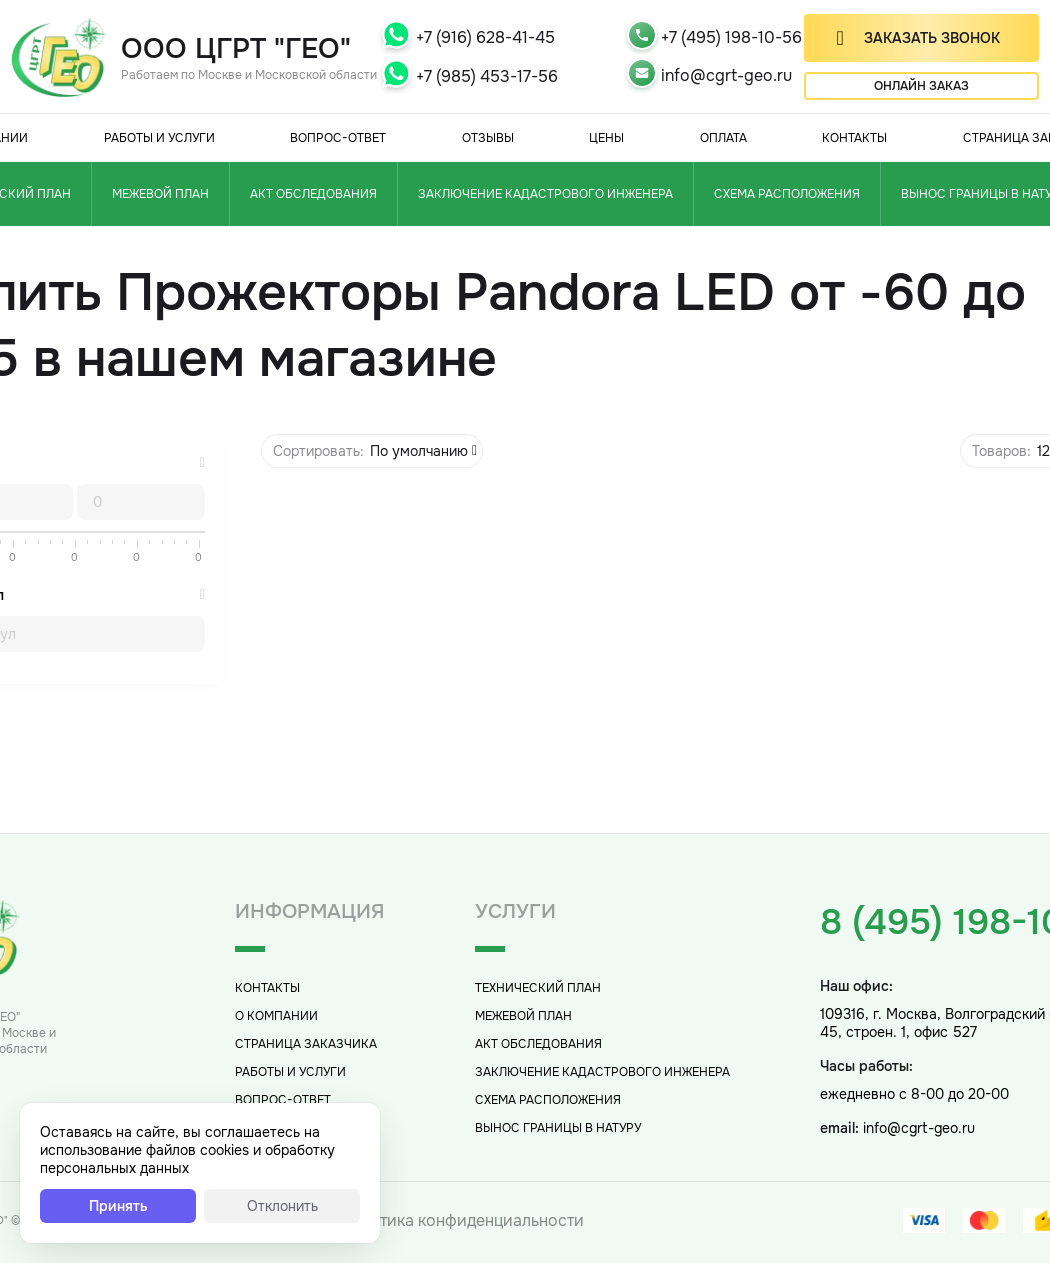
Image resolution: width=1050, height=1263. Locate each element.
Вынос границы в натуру (558, 1128)
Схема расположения (787, 194)
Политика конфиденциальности (461, 1220)
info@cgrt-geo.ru (726, 75)
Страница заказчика (306, 1044)
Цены (606, 138)
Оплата (723, 138)
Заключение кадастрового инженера (545, 194)
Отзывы (488, 138)
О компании (276, 1016)
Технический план (538, 988)
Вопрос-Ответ (338, 138)
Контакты (854, 138)
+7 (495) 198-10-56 (731, 37)
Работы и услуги (159, 138)
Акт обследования (313, 194)
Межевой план (160, 194)
